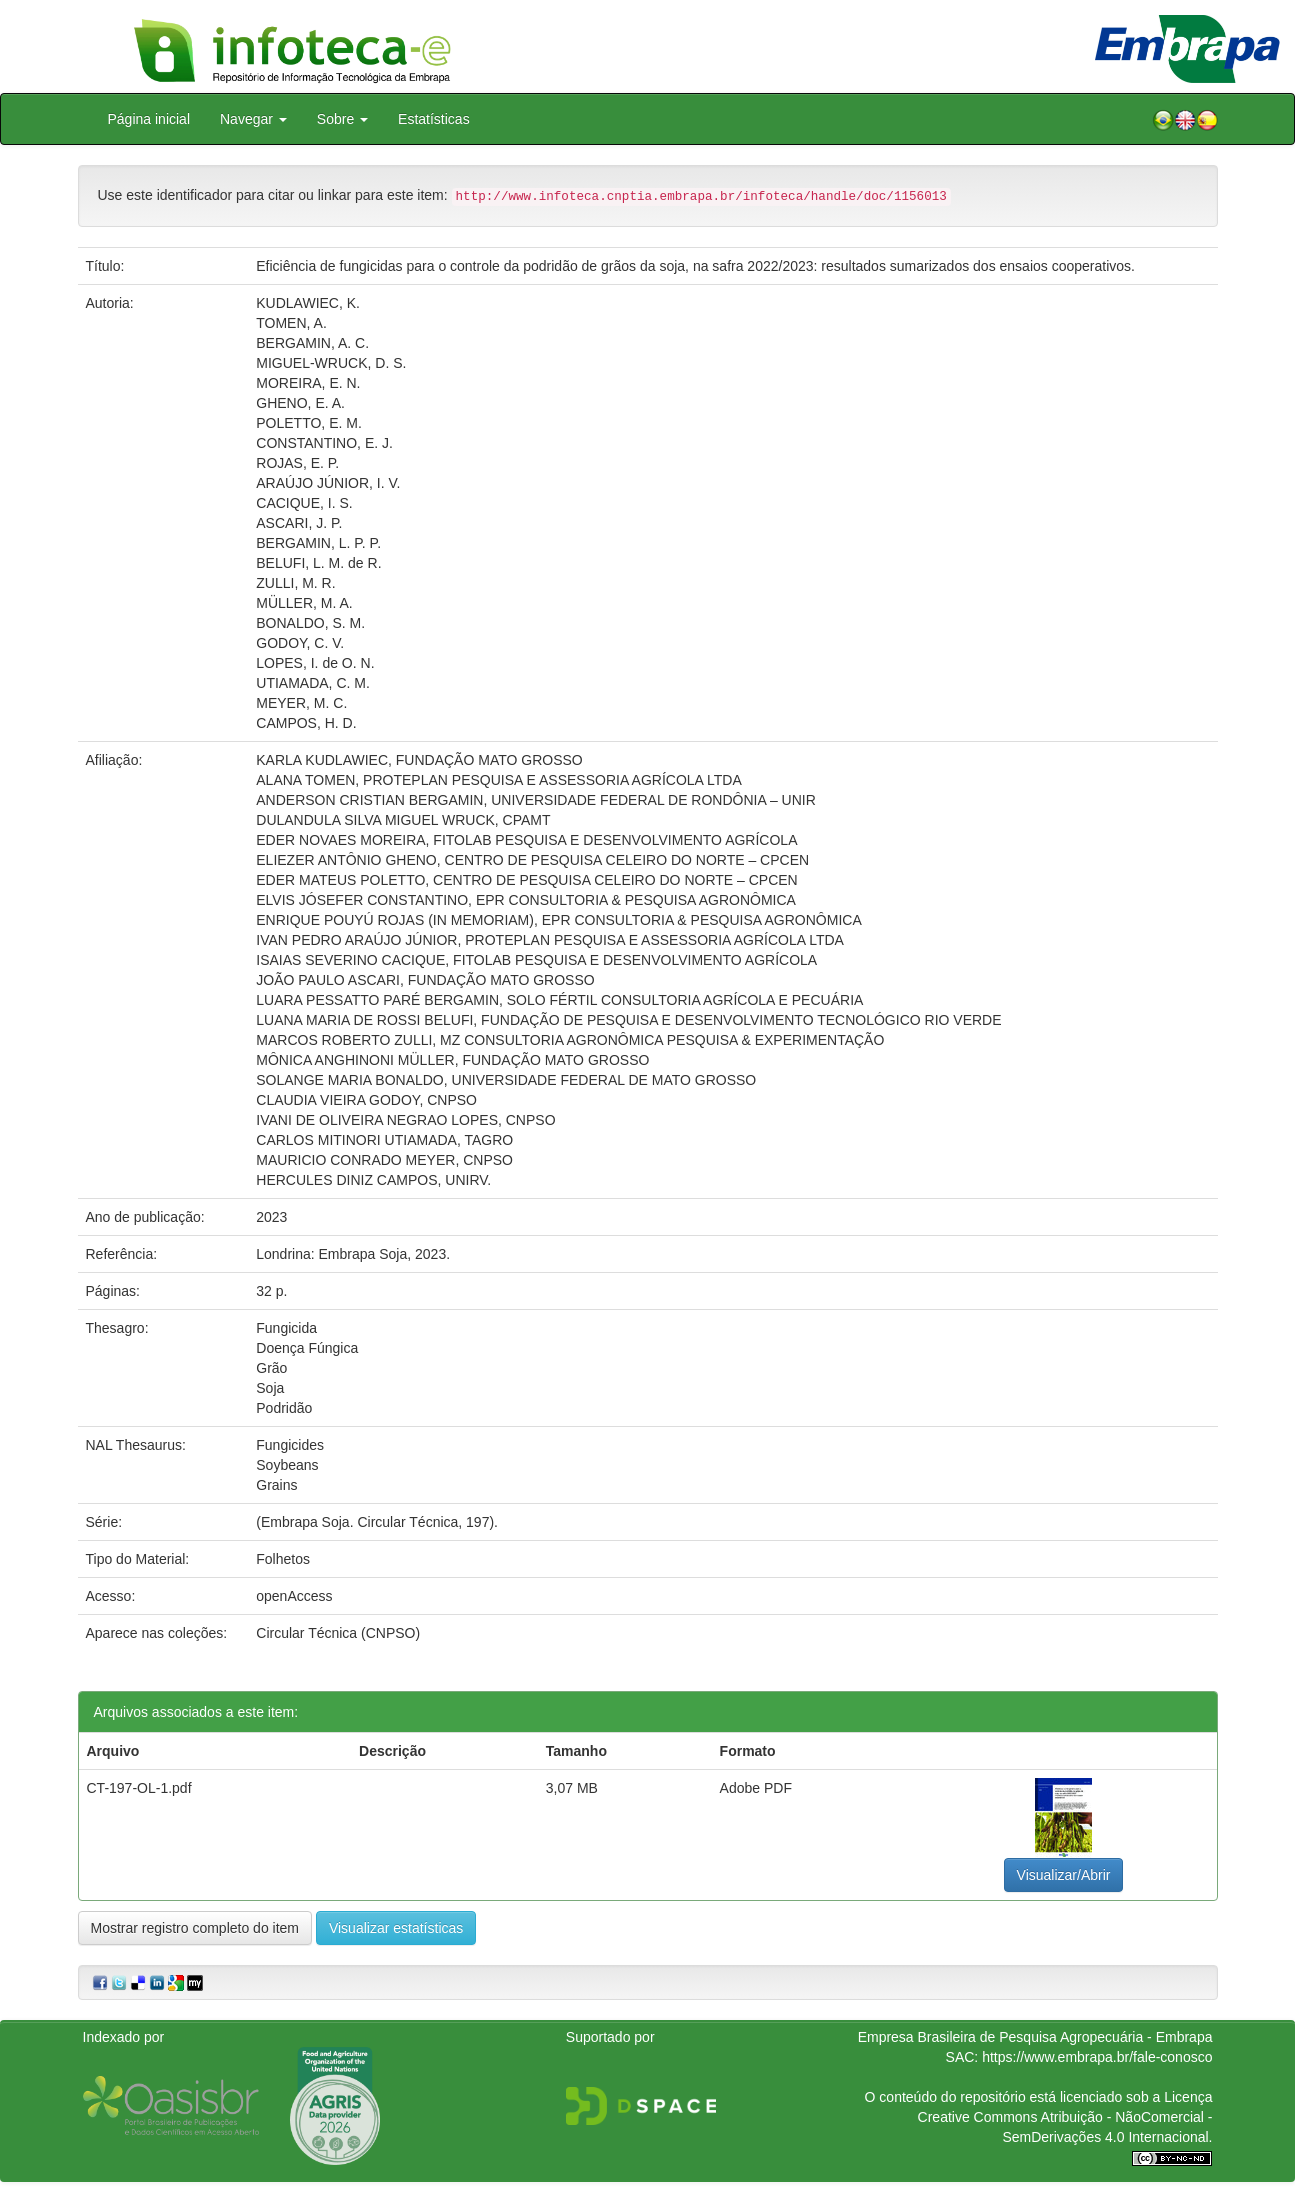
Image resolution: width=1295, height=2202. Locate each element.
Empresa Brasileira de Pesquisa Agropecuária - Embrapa (1035, 2037)
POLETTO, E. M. (309, 423)
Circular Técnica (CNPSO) (338, 1633)
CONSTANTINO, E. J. (324, 443)
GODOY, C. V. (300, 643)
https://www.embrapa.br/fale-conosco (1097, 2057)
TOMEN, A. (291, 323)
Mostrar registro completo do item (195, 1928)
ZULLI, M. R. (295, 583)
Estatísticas (434, 119)
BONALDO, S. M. (310, 623)
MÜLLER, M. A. (304, 603)
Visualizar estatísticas (396, 1928)
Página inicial (149, 119)
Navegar (253, 119)
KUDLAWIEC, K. (308, 303)
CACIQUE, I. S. (304, 503)
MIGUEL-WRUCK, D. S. (331, 363)
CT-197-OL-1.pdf (139, 1788)
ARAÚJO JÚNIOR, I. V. (328, 483)
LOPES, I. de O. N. (315, 663)
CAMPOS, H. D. (306, 723)
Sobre (342, 119)
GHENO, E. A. (300, 403)
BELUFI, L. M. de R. (318, 563)
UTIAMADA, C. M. (313, 683)
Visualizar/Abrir (1064, 1875)
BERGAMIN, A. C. (312, 343)
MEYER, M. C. (301, 703)
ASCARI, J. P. (299, 523)
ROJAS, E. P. (297, 463)
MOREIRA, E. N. (308, 383)
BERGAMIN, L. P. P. (318, 543)
